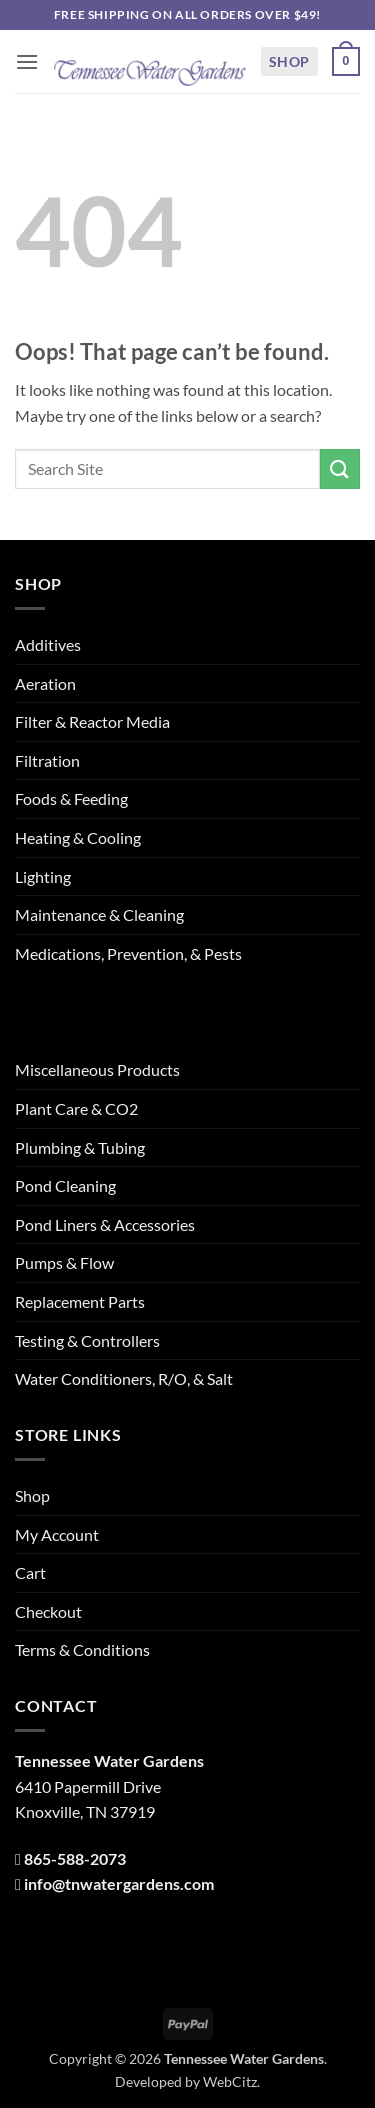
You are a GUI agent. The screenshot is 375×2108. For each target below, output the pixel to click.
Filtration (47, 760)
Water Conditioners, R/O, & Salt (124, 1378)
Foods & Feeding (71, 798)
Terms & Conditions (82, 1649)
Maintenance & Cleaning (99, 914)
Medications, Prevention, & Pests (128, 953)
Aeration (45, 683)
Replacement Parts (80, 1301)
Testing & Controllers (87, 1340)
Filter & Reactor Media (92, 721)
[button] (27, 61)
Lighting (43, 876)
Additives (48, 644)
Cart (30, 1572)
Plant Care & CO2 (76, 1108)
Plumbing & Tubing (80, 1147)
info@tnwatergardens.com (119, 1883)
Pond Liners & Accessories (105, 1224)
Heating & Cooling (78, 837)
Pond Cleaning (65, 1185)
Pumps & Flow (64, 1262)
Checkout (48, 1611)
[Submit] (340, 468)
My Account (57, 1534)
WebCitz (230, 2081)
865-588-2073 (75, 1858)
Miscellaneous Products (97, 1069)
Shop (289, 61)
